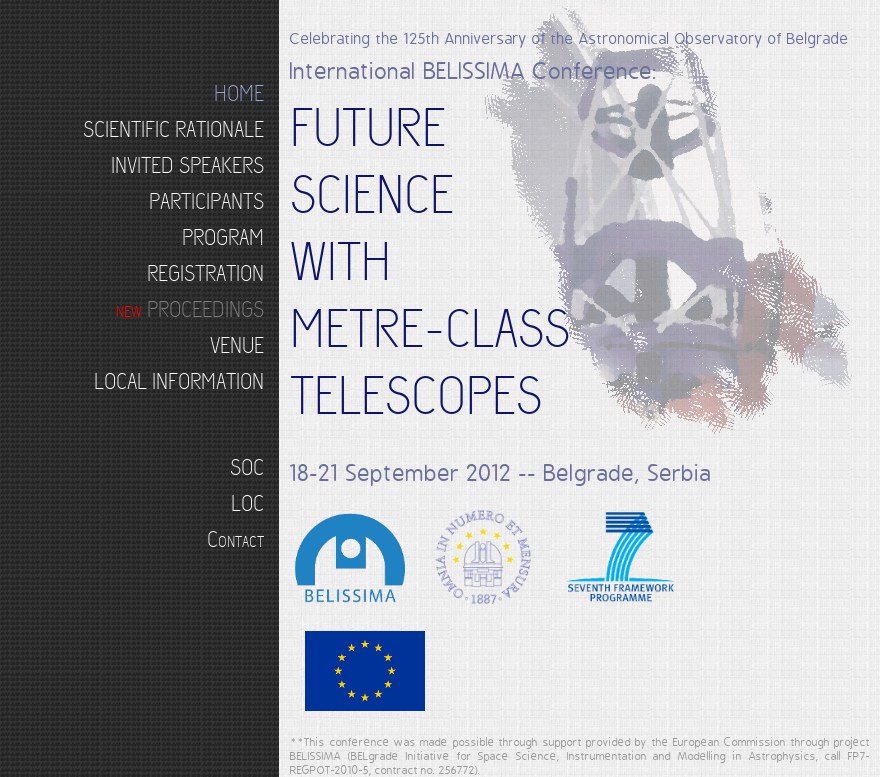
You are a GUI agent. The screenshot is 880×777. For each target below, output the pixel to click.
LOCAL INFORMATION (179, 381)
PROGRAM (223, 237)
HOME (239, 93)
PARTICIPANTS (206, 201)
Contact (235, 539)
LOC (247, 503)
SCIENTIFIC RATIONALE (173, 129)
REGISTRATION (205, 273)
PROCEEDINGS (190, 309)
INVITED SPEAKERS (187, 165)
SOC (247, 467)
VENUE (237, 345)
